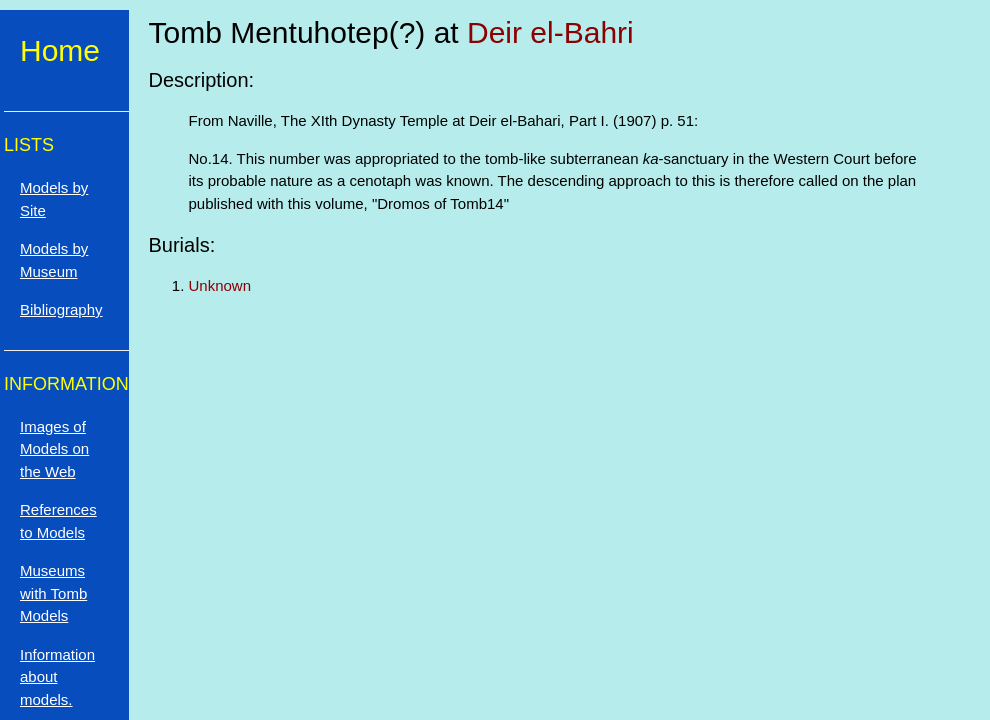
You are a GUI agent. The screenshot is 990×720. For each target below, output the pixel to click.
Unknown (220, 285)
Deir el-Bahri (550, 32)
